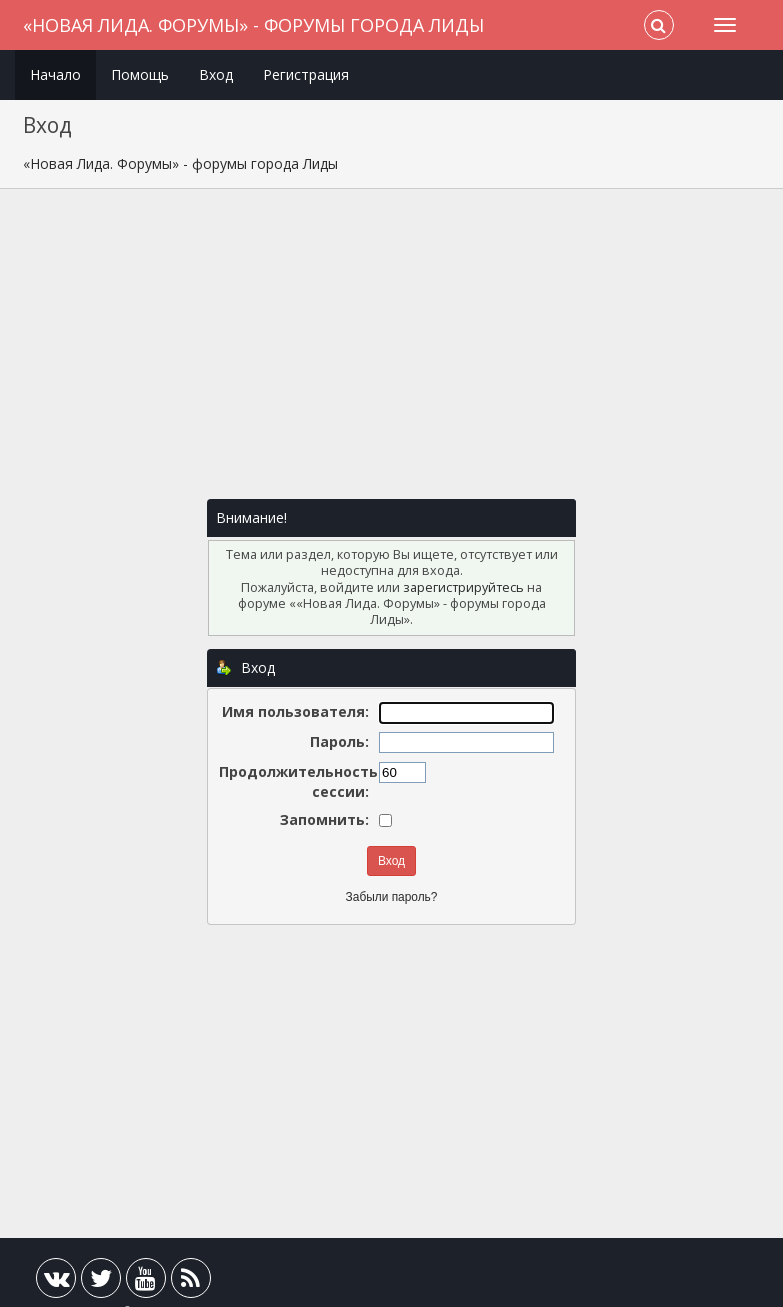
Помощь (140, 74)
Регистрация (306, 74)
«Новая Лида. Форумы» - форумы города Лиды (253, 25)
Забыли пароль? (392, 897)
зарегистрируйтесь (463, 587)
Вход (216, 74)
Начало (55, 74)
